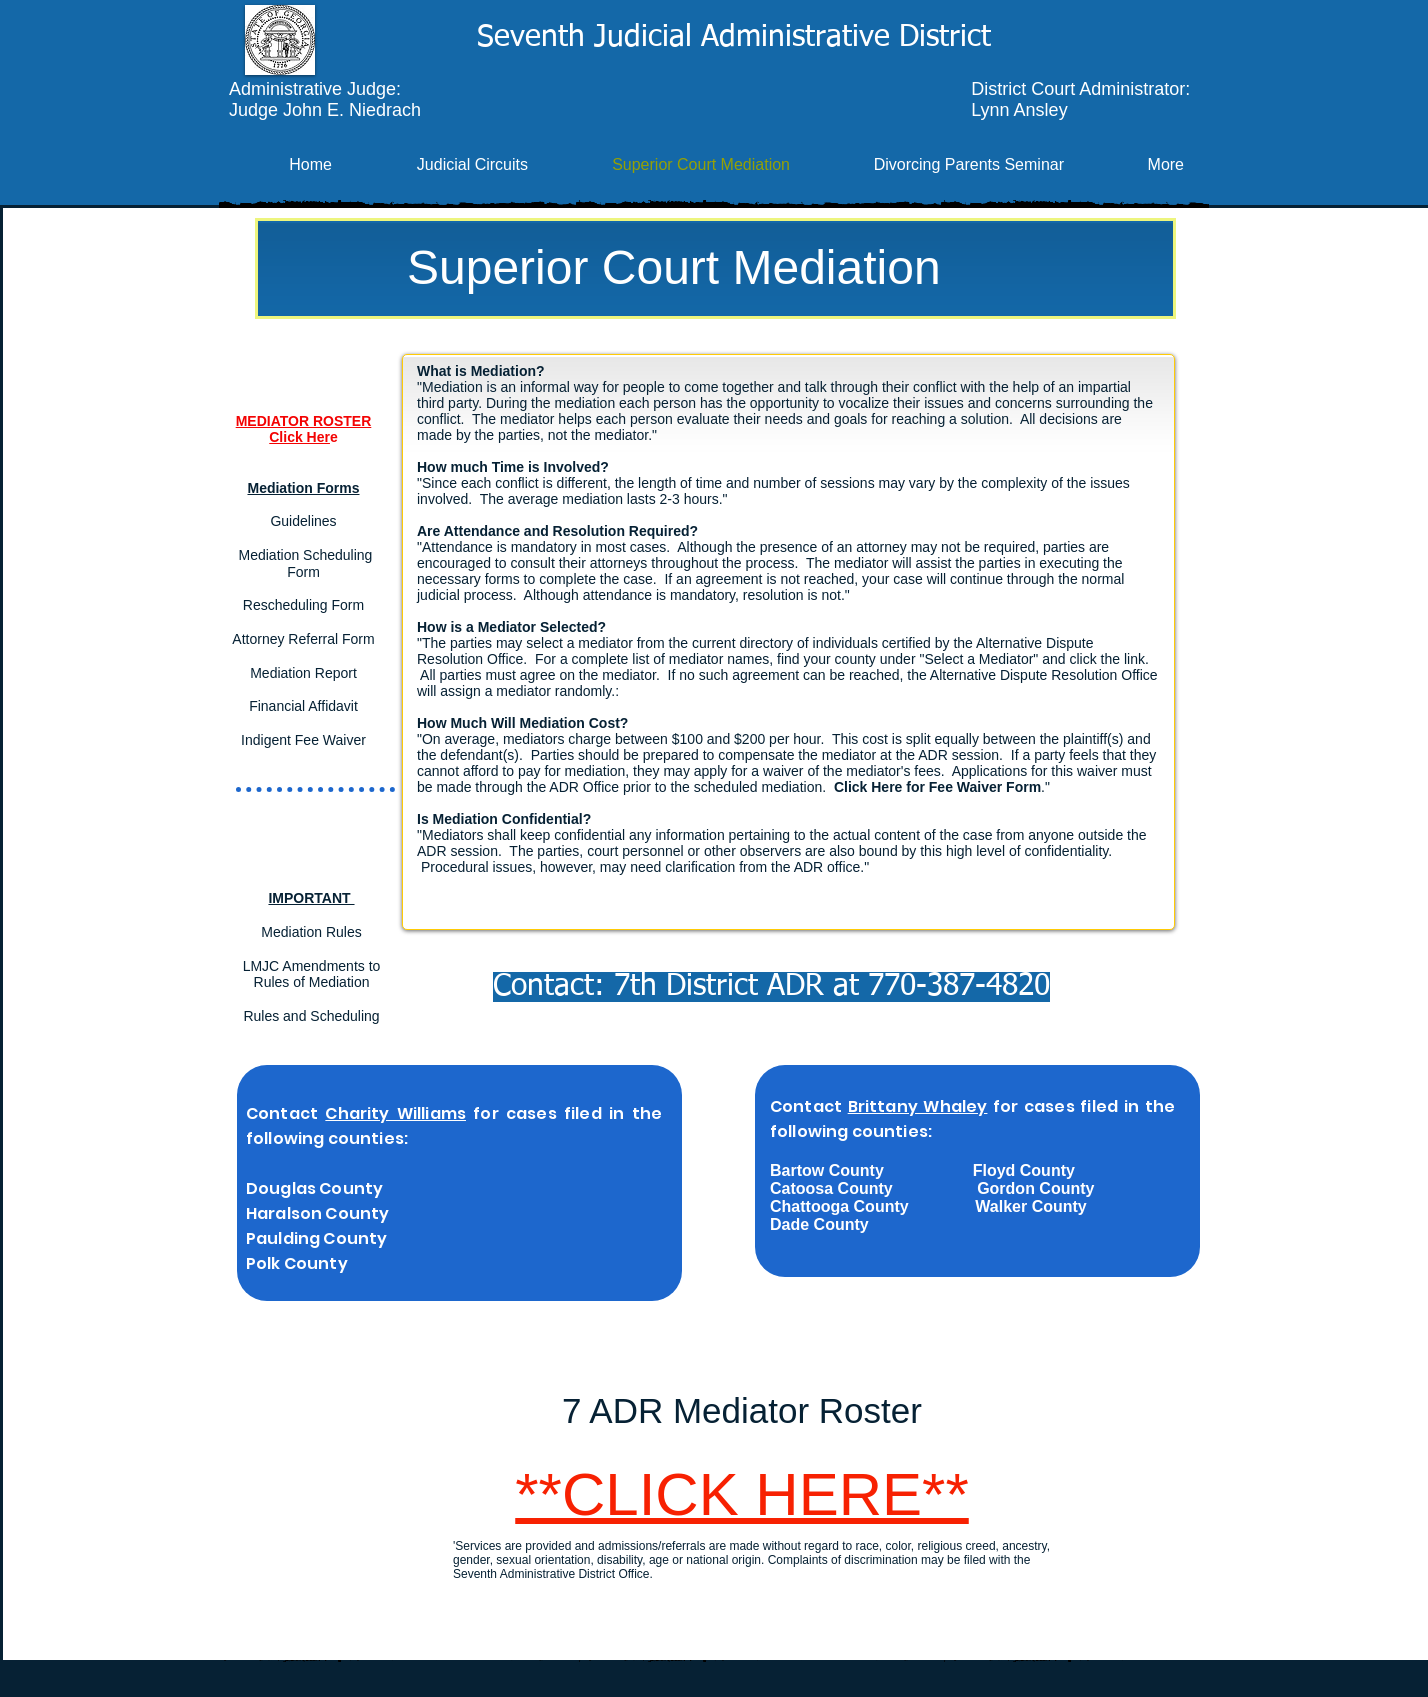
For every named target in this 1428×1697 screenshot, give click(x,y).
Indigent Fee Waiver (303, 740)
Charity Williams (395, 1113)
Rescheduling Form (303, 605)
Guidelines (303, 521)
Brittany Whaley (918, 1106)
